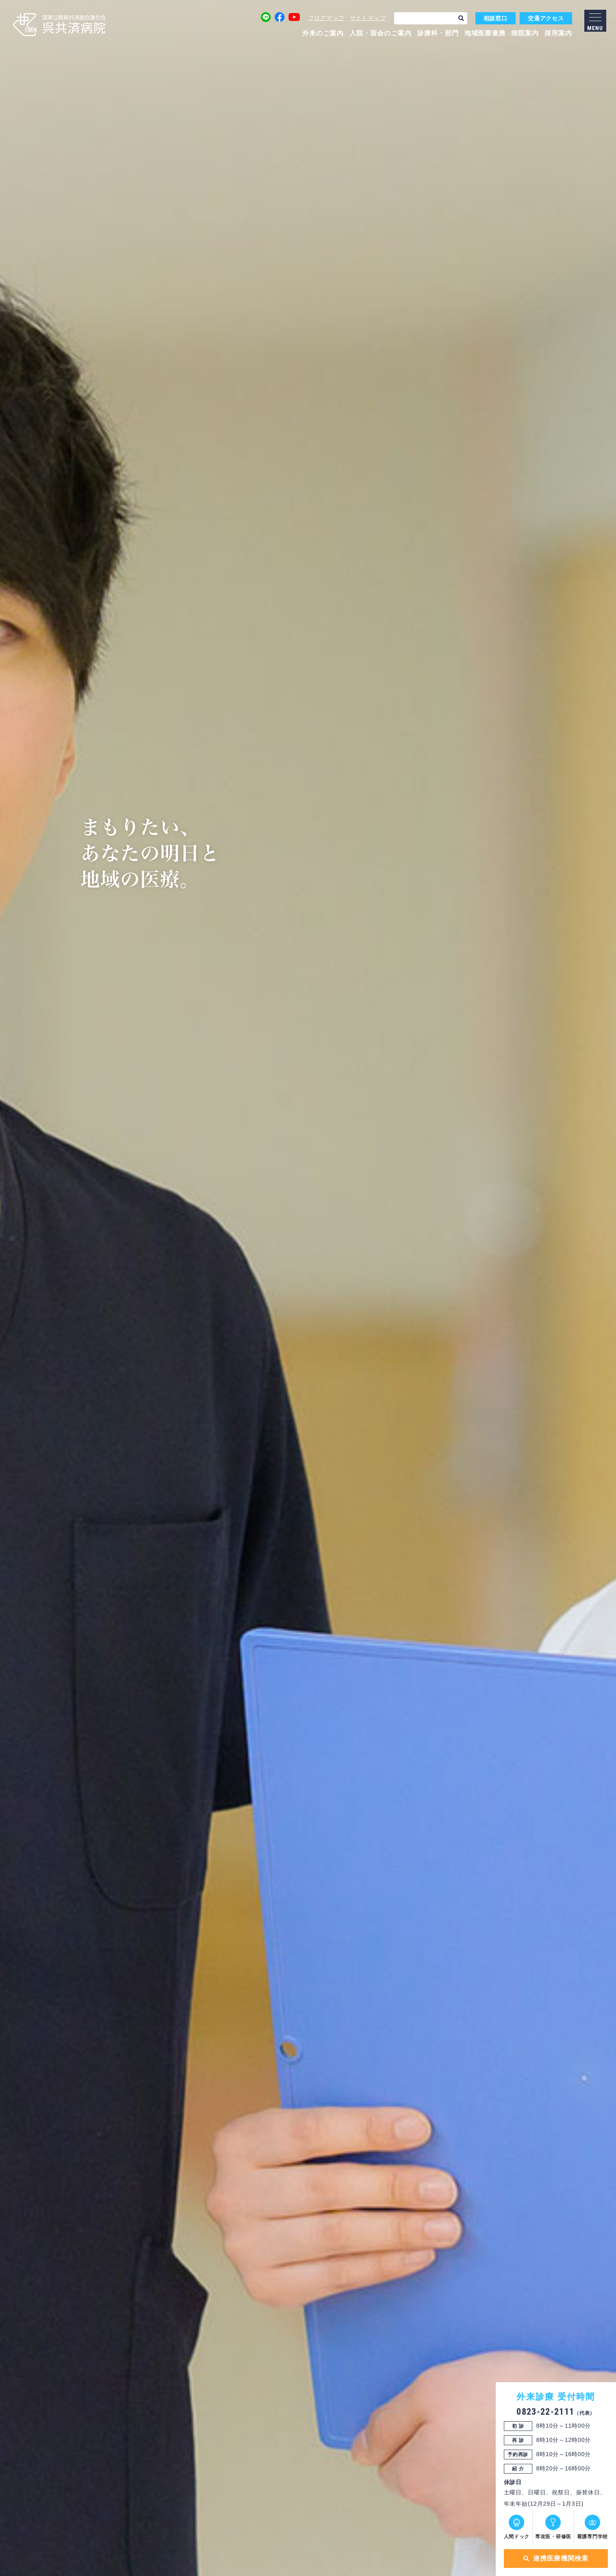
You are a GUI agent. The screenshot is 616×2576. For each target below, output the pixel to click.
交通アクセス (546, 18)
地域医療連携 (485, 33)
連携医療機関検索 (553, 2558)
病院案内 (525, 33)
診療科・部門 (438, 33)
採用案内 (558, 33)
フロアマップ (326, 18)
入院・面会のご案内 (380, 33)
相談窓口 (496, 18)
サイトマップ (368, 18)
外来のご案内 (323, 33)
